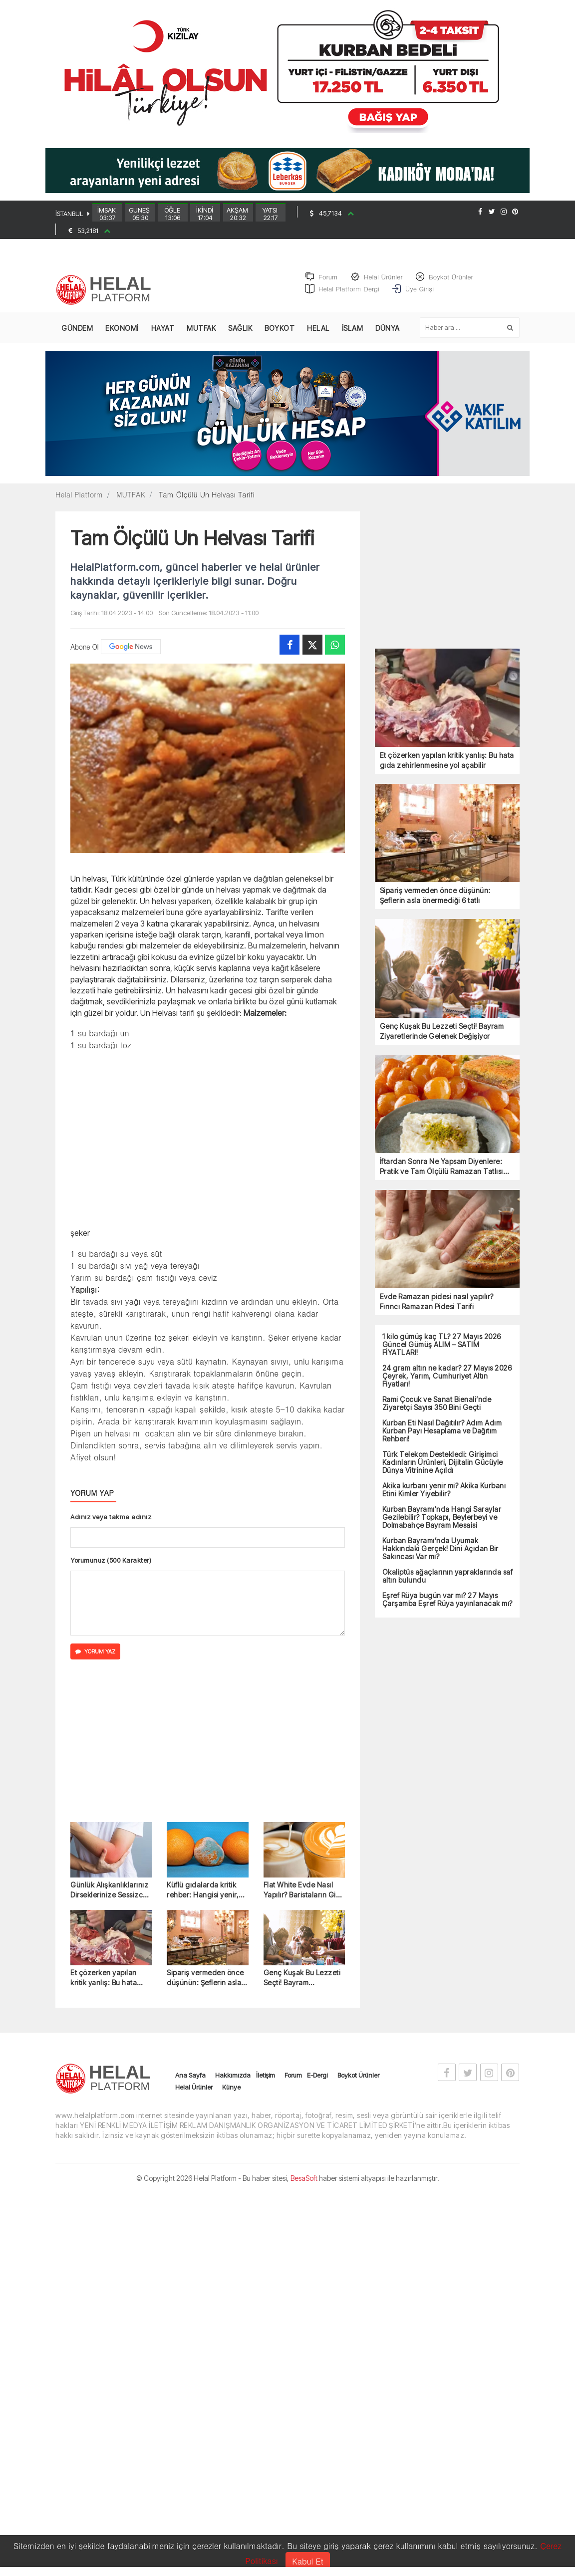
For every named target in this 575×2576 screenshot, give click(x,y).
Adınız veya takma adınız (110, 1525)
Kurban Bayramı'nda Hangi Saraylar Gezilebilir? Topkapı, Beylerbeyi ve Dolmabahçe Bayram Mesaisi (442, 1526)
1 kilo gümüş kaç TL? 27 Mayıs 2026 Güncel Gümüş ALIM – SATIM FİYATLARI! (441, 1353)
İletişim (265, 2084)
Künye (231, 2096)
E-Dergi (317, 2084)
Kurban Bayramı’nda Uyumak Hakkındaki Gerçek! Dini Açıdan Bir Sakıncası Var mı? (440, 1557)
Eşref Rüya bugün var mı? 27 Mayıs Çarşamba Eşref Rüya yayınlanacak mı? (447, 1608)
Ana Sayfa (190, 2084)
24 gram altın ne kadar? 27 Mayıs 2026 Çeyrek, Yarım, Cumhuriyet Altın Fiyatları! (447, 1385)
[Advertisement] (207, 1146)
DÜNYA (387, 336)
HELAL (318, 336)
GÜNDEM (77, 336)
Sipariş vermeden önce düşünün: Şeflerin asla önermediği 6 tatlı (205, 1986)
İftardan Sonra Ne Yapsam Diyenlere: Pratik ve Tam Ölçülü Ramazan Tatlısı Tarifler (441, 1175)
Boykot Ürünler (358, 2084)
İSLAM (352, 336)
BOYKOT (279, 336)
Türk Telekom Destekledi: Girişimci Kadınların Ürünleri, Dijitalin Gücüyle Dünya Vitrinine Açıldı (442, 1471)
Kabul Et (307, 2561)
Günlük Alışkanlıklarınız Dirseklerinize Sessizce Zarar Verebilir (109, 1898)
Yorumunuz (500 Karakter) (110, 1569)
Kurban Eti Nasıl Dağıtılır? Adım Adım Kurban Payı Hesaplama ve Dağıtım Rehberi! (442, 1439)
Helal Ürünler (194, 2096)
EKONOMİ (122, 336)
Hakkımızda (233, 2084)
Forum (293, 2084)
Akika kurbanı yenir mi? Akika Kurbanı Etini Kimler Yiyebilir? (444, 1498)
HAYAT (163, 336)
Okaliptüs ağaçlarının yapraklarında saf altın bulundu (447, 1585)
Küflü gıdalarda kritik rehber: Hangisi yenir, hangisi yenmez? (203, 1898)
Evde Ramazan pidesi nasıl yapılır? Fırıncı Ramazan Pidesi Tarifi (437, 1310)
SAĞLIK (240, 336)
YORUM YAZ (95, 1659)
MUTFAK (201, 336)
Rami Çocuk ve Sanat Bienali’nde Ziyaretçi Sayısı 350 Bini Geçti (437, 1412)
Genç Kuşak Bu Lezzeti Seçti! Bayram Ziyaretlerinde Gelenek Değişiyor (302, 1986)
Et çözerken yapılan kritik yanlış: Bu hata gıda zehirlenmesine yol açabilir (110, 1986)
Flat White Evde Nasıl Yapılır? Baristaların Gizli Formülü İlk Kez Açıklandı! (304, 1898)
